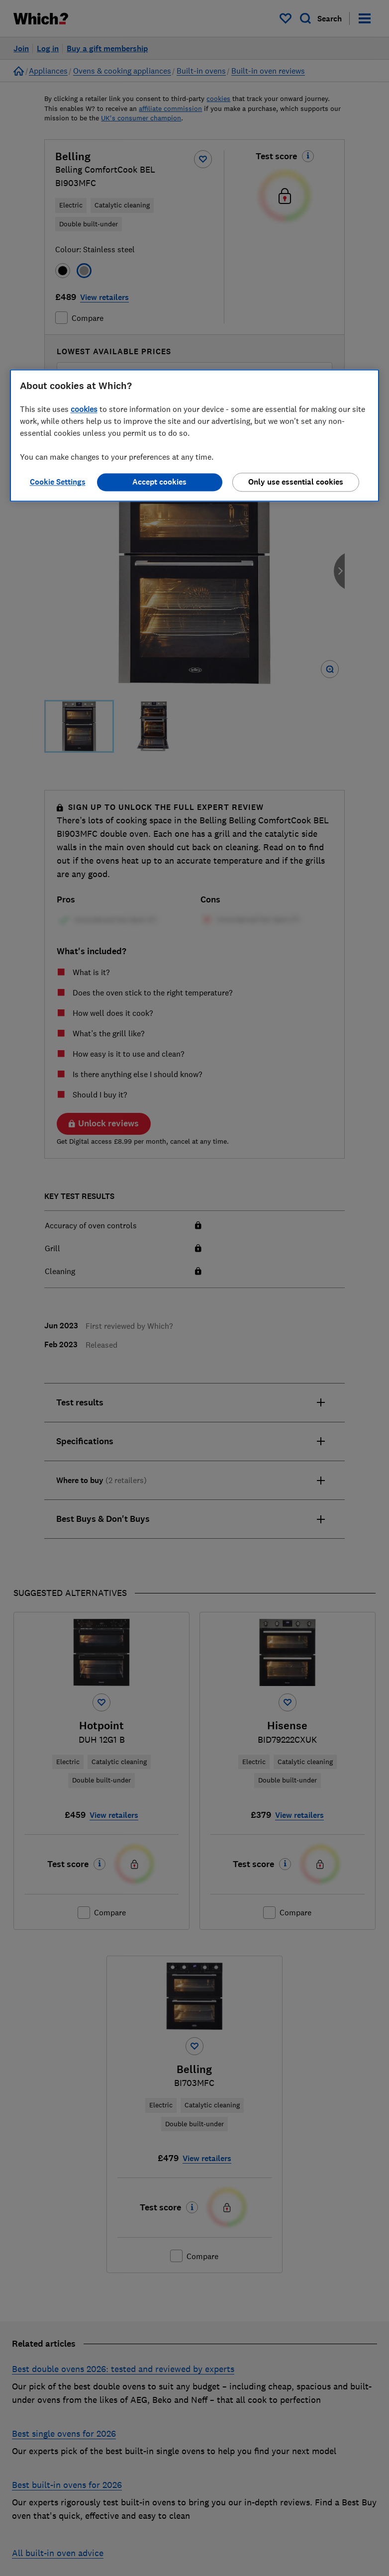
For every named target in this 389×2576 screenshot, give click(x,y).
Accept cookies (159, 482)
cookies (84, 409)
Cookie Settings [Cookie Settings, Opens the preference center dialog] (58, 482)
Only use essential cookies (295, 482)
